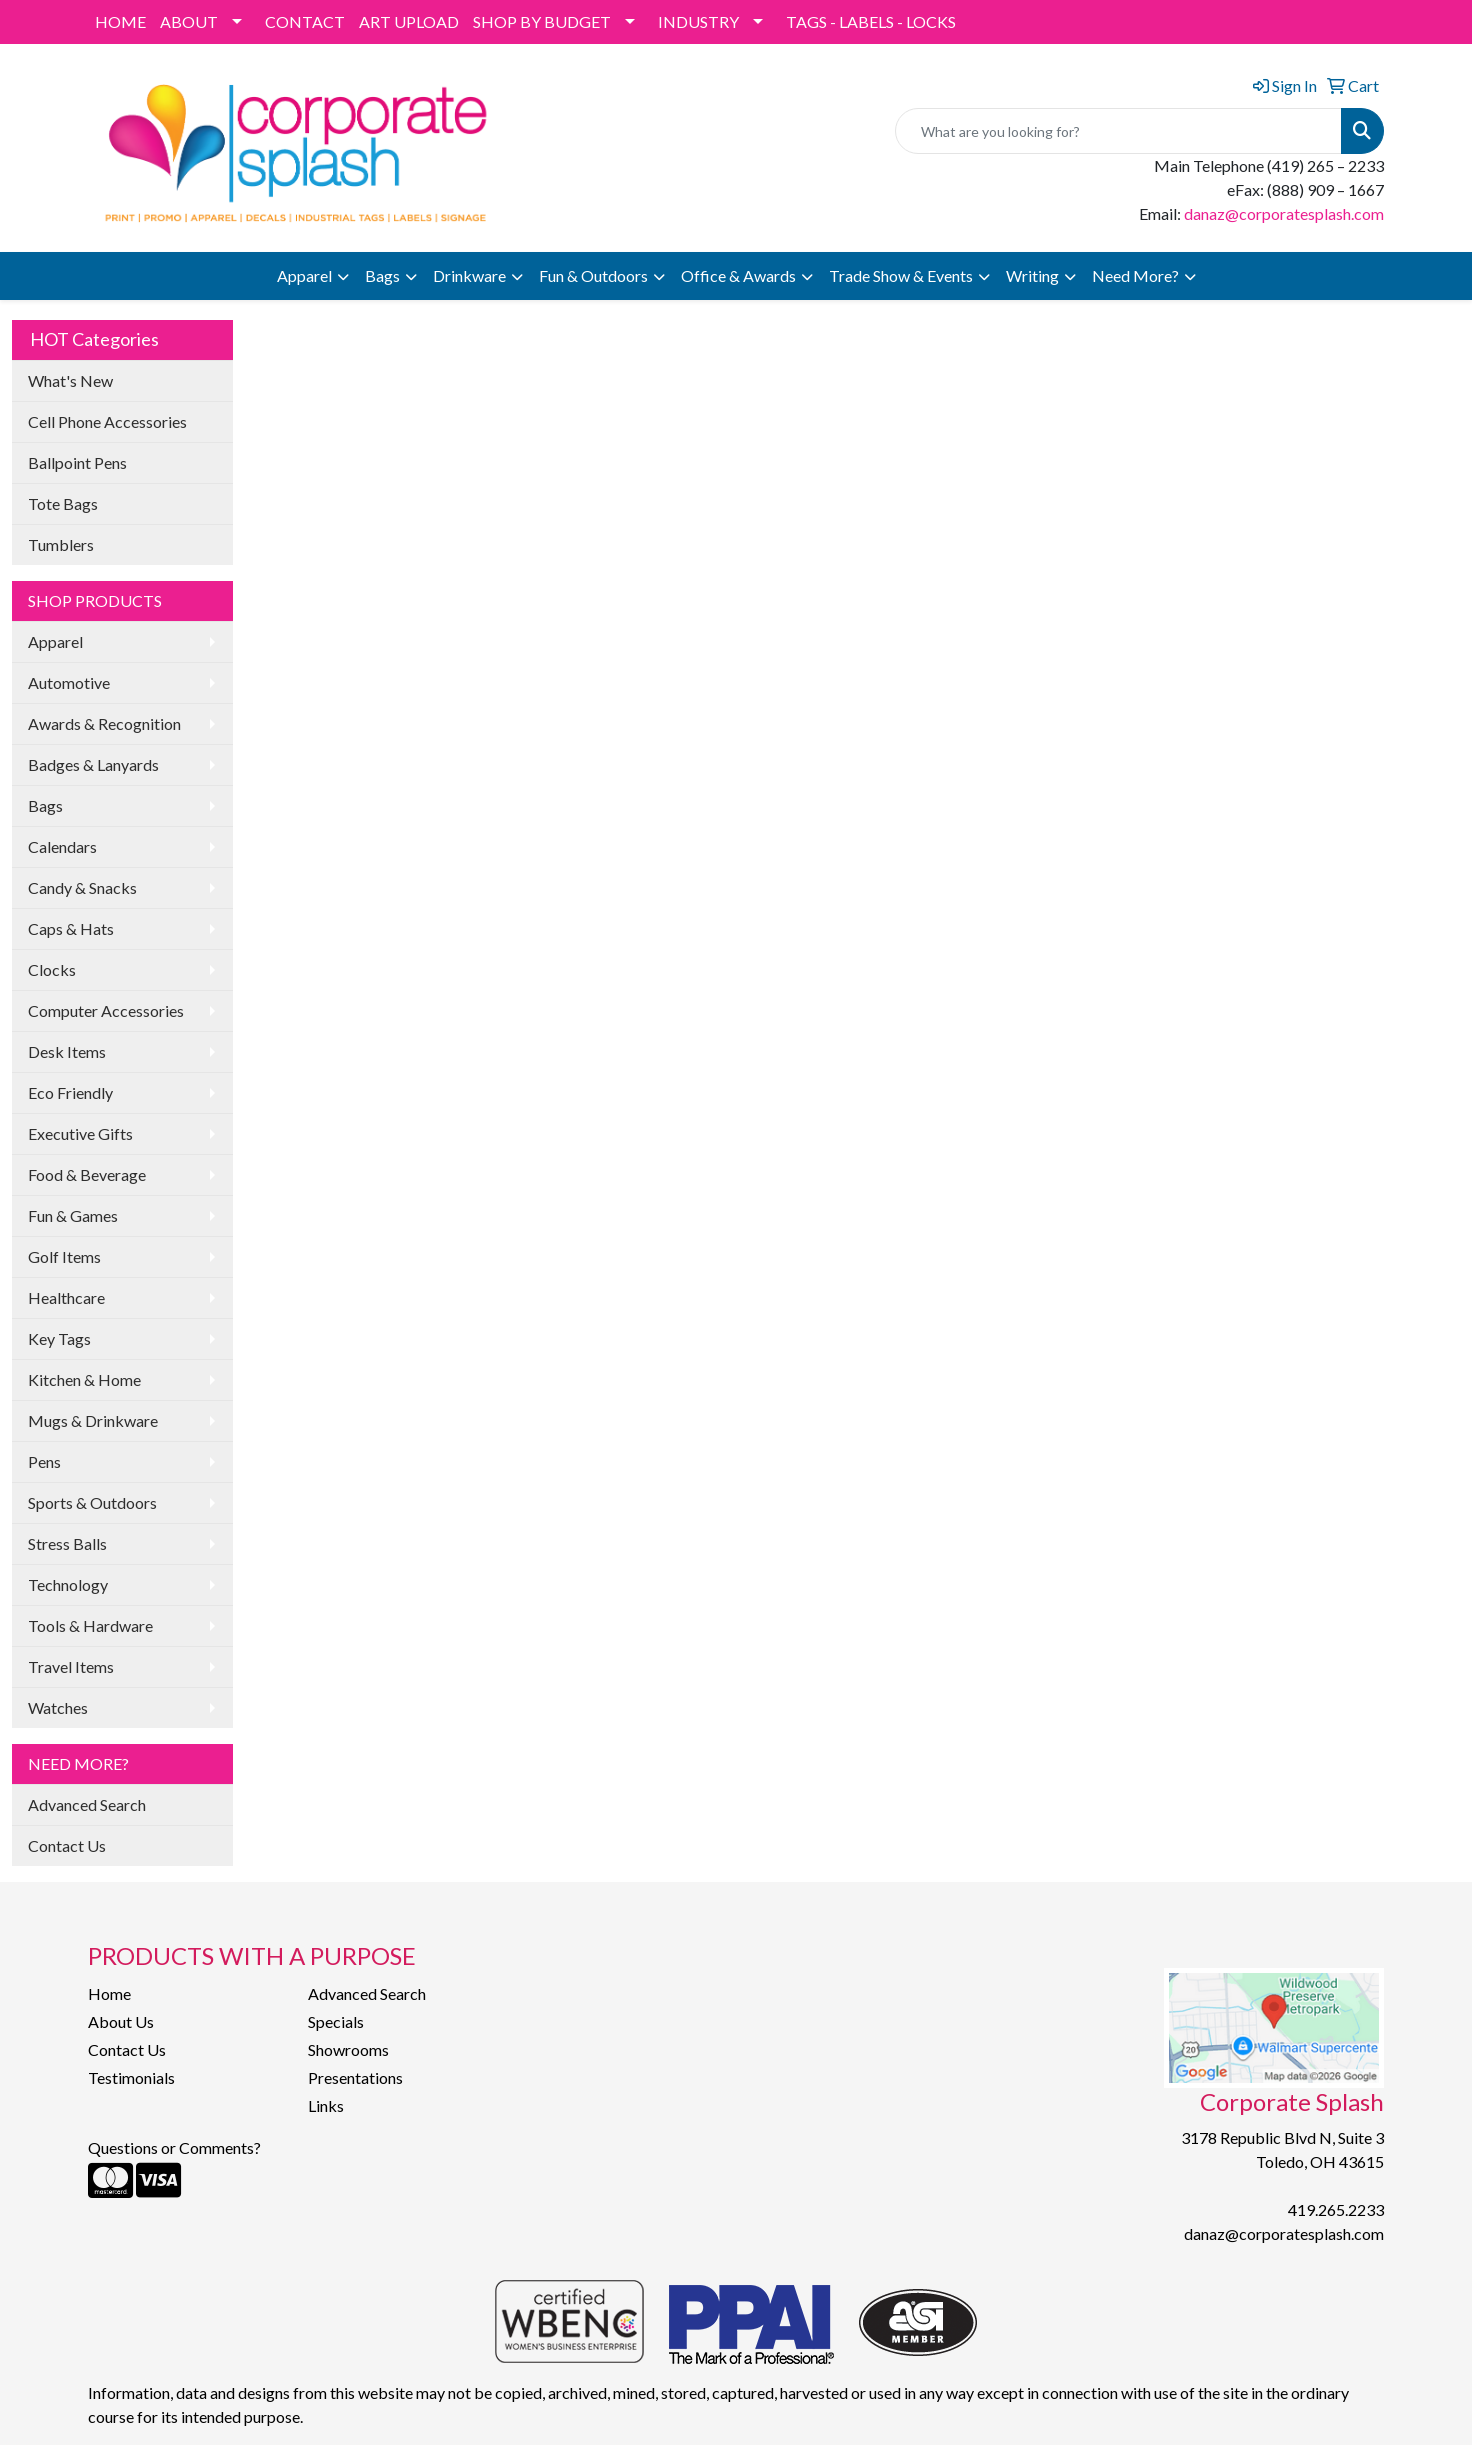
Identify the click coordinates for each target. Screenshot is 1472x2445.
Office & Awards (738, 275)
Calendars (62, 846)
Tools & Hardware (90, 1625)
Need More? (1135, 275)
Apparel (304, 275)
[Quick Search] (1118, 131)
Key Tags (59, 1338)
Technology (68, 1584)
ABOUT (189, 21)
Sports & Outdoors (92, 1502)
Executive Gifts (80, 1133)
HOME (120, 21)
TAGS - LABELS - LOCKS (871, 21)
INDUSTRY (698, 21)
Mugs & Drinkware (93, 1420)
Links (326, 2105)
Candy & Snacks (82, 887)
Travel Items (71, 1666)
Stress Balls (67, 1543)
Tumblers (61, 544)
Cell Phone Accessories (107, 421)
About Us (121, 2021)
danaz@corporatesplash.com (1284, 213)
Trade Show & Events (901, 275)
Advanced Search (87, 1804)
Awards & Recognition (104, 723)
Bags (382, 275)
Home (109, 1993)
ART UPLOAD (409, 21)
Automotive (69, 682)
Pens (44, 1461)
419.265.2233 (1336, 2209)
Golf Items (64, 1256)
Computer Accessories (106, 1010)
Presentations (355, 2077)
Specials (336, 2021)
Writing (1032, 275)
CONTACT (305, 21)
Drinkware (469, 275)
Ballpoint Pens (77, 462)
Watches (58, 1707)
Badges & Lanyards (93, 764)
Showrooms (348, 2049)
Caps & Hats (71, 928)
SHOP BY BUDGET (542, 21)
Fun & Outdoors (593, 275)
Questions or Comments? (174, 2147)
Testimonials (131, 2077)
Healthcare (66, 1297)
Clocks (52, 969)
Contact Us (67, 1845)
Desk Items (67, 1051)
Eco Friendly (70, 1092)
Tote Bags (63, 503)
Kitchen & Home (84, 1379)
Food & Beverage (87, 1174)
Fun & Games (73, 1215)
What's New (70, 380)
